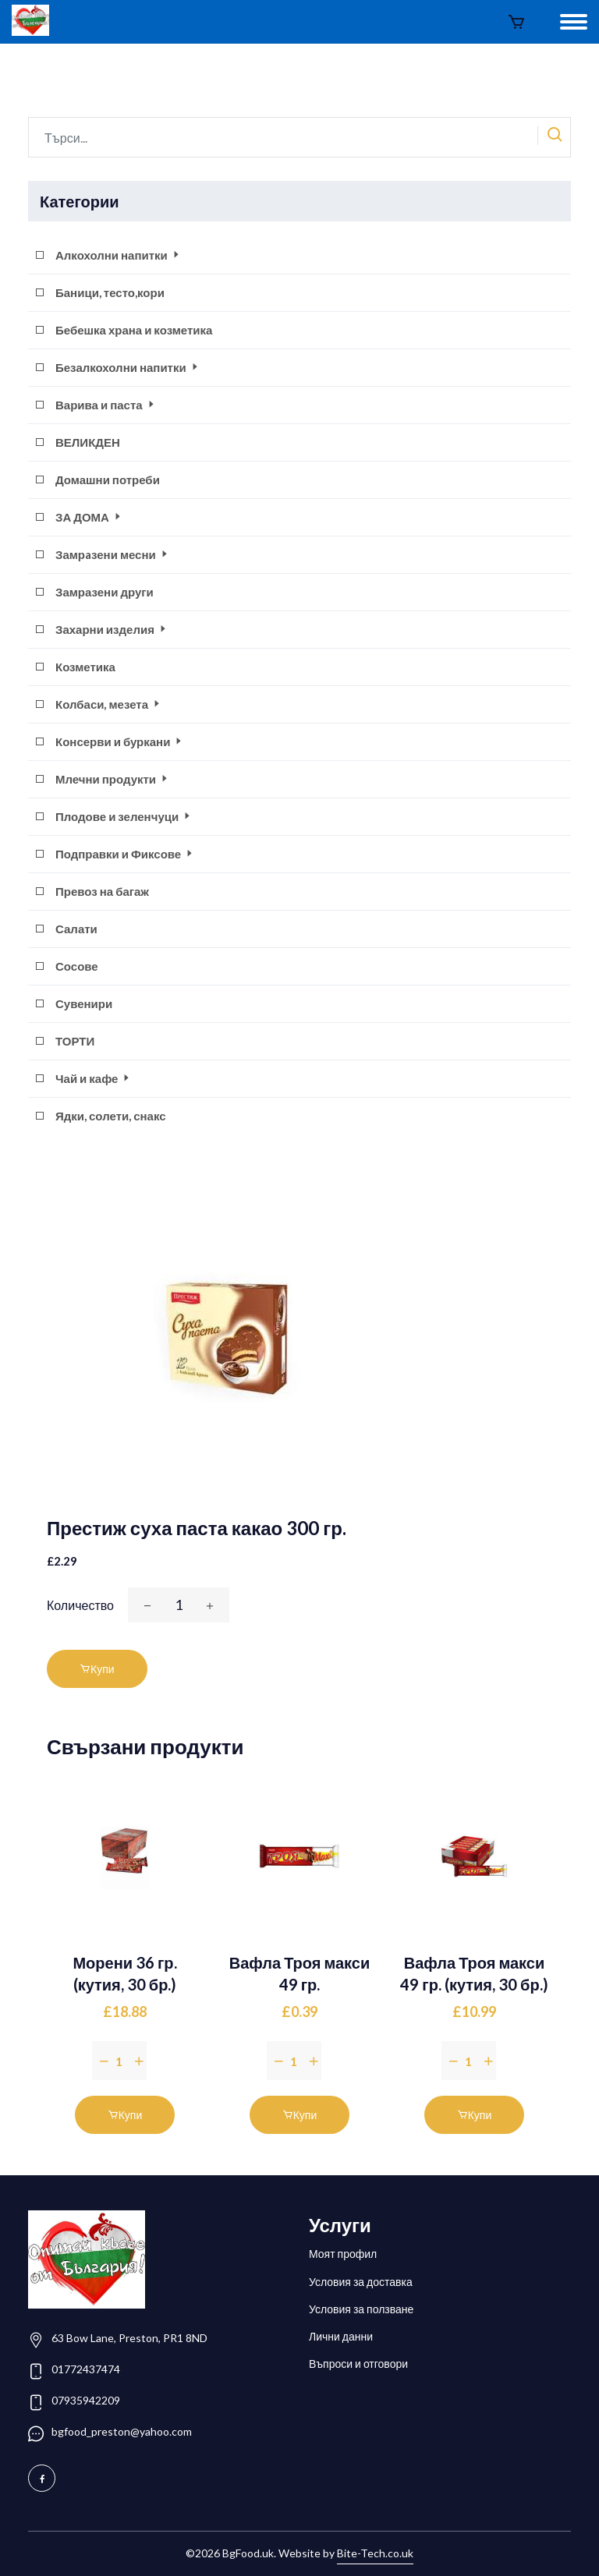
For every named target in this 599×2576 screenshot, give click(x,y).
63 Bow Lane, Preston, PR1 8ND (129, 2337)
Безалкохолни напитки (127, 367)
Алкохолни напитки (118, 255)
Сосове (76, 966)
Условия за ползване (361, 2309)
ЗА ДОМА (89, 517)
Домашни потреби (107, 479)
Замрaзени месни (112, 554)
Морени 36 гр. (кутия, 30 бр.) (124, 1973)
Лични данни (341, 2336)
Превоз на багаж (102, 891)
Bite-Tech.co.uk (375, 2553)
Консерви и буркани (119, 741)
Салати (76, 929)
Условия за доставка (361, 2281)
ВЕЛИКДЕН (87, 442)
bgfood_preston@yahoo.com (121, 2431)
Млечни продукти (112, 779)
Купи (97, 1668)
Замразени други (104, 592)
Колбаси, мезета (108, 704)
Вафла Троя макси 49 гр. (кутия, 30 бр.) (474, 1973)
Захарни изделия (111, 629)
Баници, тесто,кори (110, 292)
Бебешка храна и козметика (133, 330)
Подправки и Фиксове (125, 854)
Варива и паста (106, 405)
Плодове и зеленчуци (124, 816)
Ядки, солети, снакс (110, 1116)
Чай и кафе (93, 1078)
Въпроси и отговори (358, 2363)
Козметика (85, 667)
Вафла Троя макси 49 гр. (299, 1973)
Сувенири (83, 1003)
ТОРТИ (74, 1041)
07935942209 (85, 2400)
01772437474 (85, 2369)
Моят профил (343, 2253)
